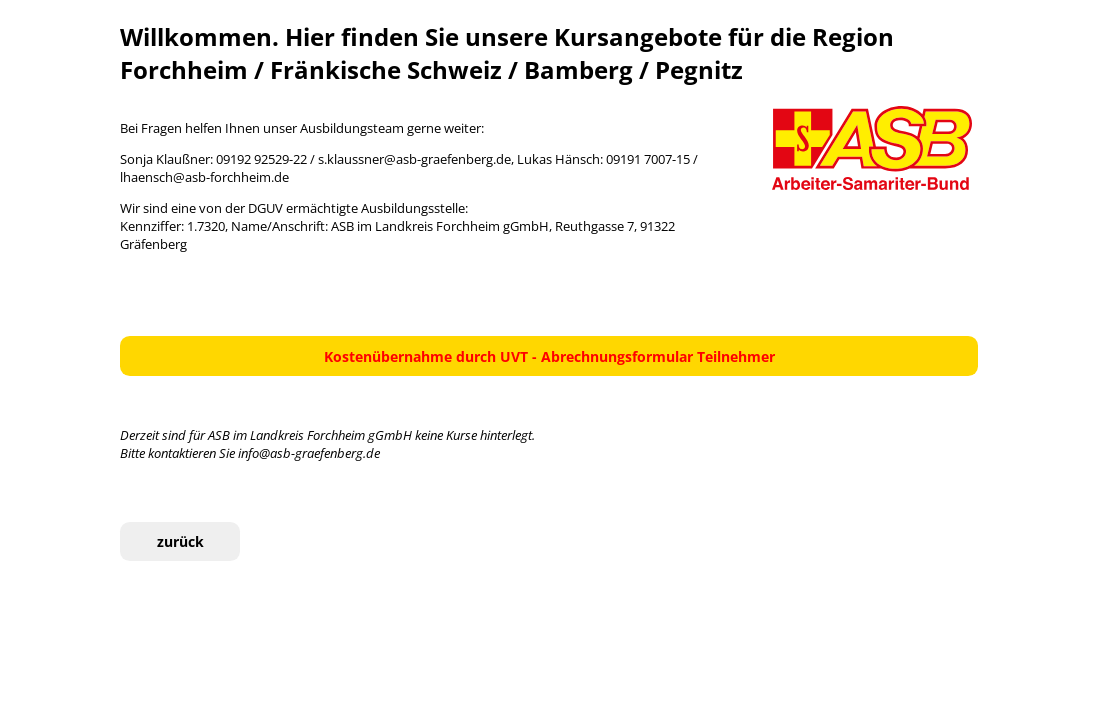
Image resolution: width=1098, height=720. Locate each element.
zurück (180, 541)
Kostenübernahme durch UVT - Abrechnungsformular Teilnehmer (549, 356)
